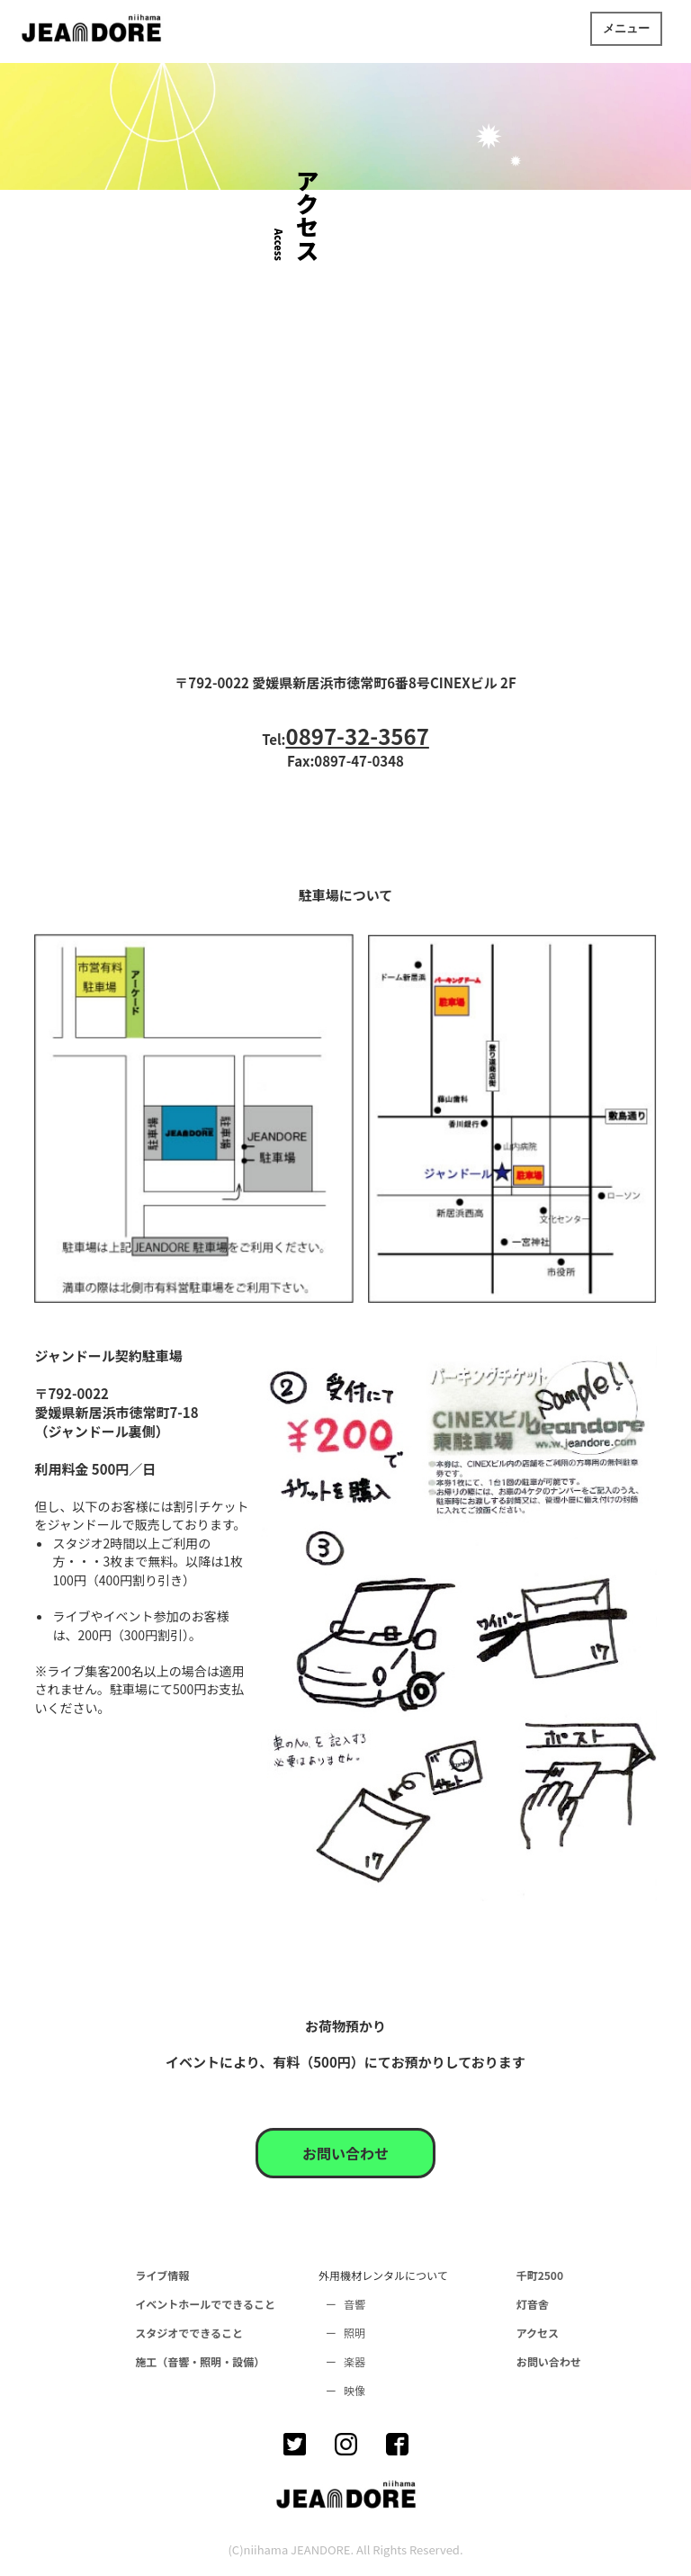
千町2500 (539, 2275)
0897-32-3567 (356, 735)
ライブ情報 (162, 2275)
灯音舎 (532, 2303)
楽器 (354, 2361)
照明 (354, 2332)
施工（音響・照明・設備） (200, 2361)
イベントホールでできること (205, 2303)
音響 (354, 2303)
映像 (354, 2390)
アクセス (537, 2332)
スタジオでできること (189, 2332)
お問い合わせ (345, 2153)
